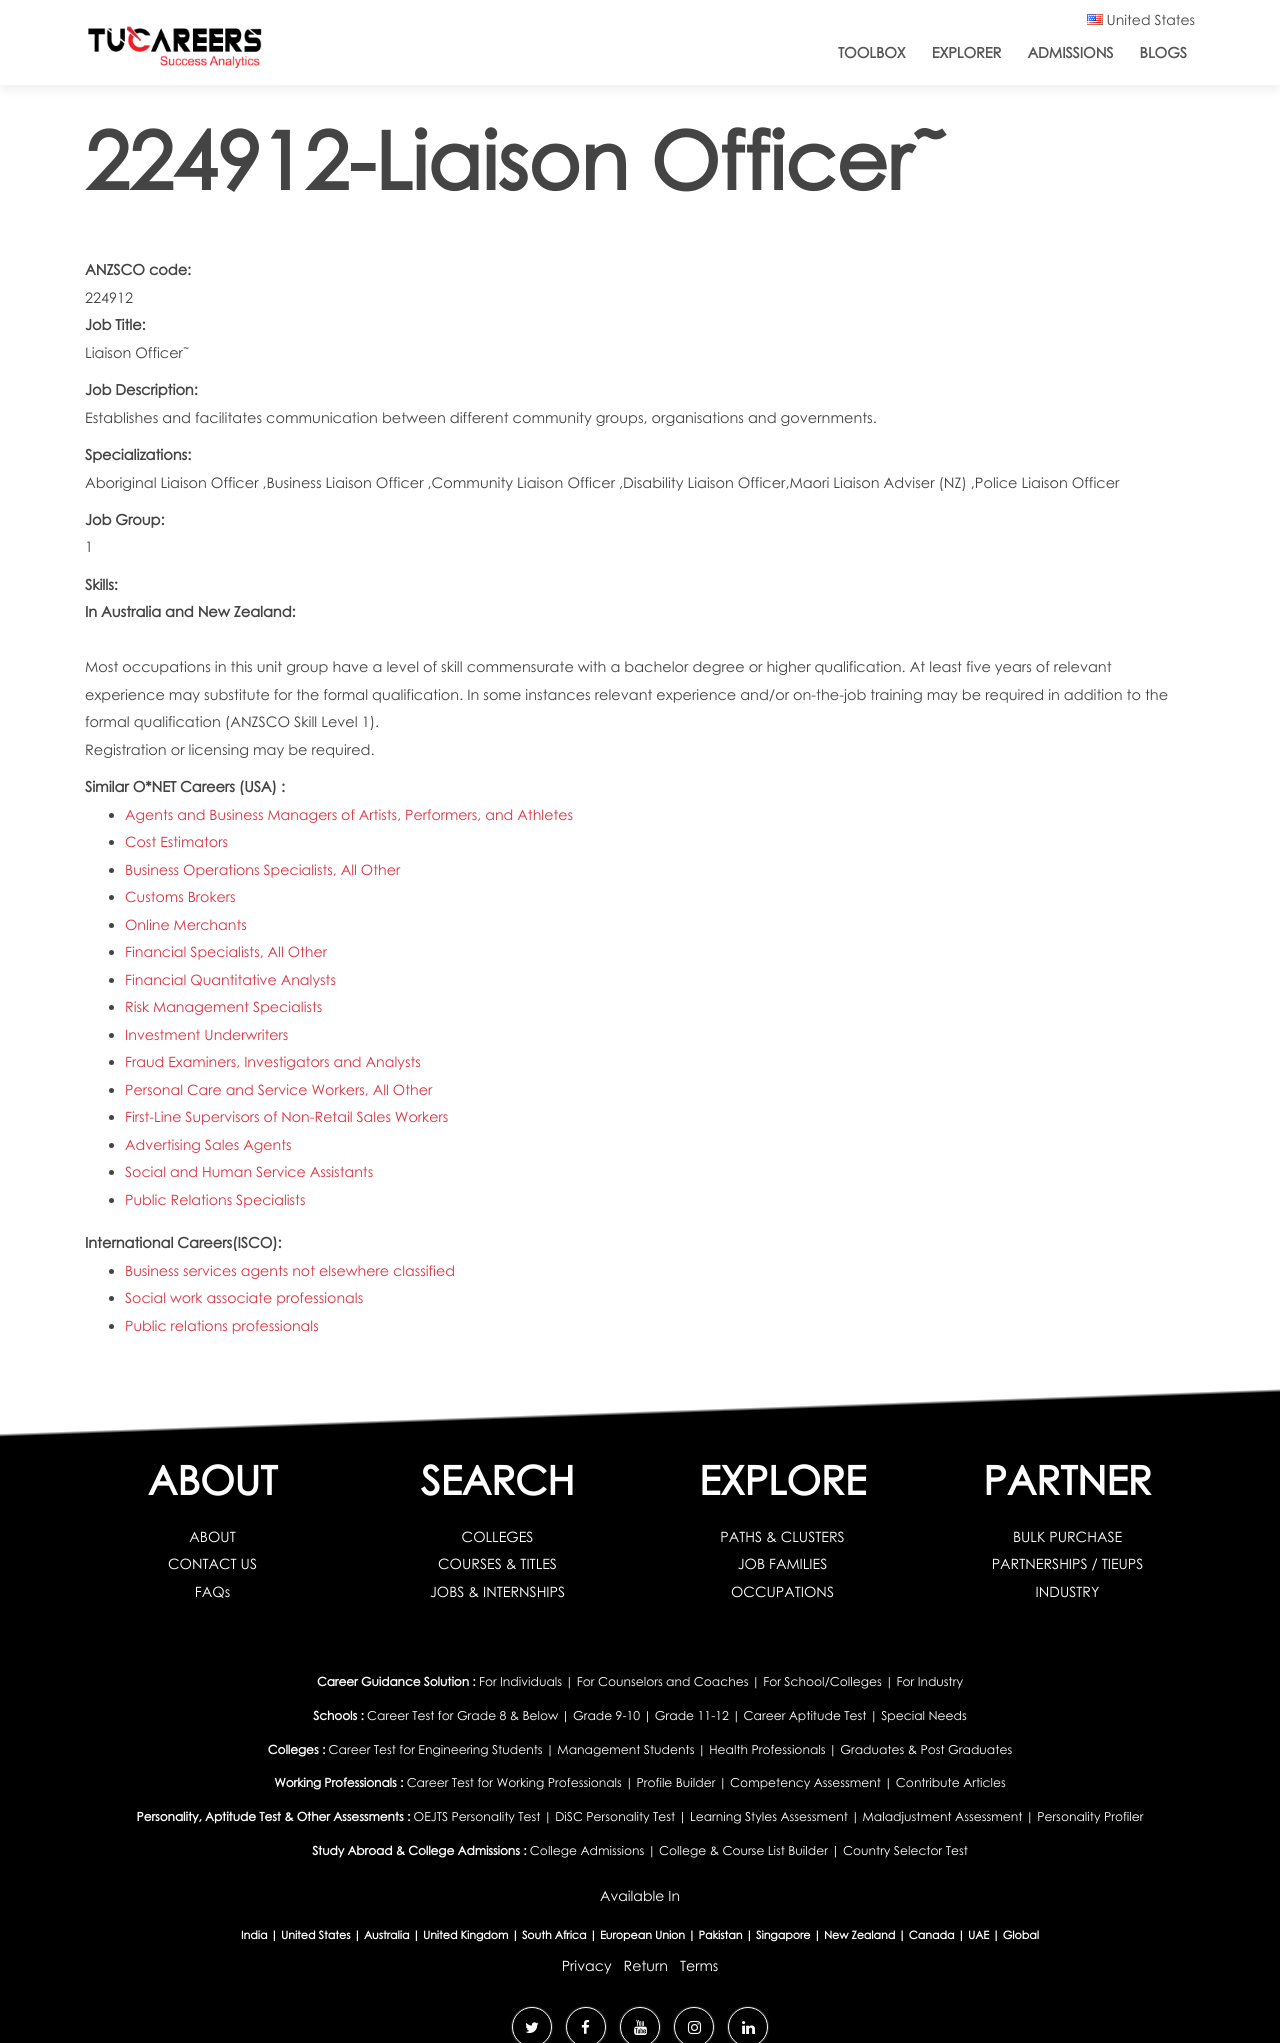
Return (645, 1960)
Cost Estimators (177, 842)
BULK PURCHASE (1067, 1537)
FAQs (213, 1592)
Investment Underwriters (208, 1035)
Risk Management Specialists (225, 1007)
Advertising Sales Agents (209, 1145)
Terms (699, 1960)
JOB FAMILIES (782, 1564)
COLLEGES (497, 1537)
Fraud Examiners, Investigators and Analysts (275, 1062)
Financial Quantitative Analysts (232, 980)
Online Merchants (187, 925)
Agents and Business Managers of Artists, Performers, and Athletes (353, 815)
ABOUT (212, 1537)
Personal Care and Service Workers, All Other (281, 1090)
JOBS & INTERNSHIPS (498, 1592)
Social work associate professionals (246, 1298)
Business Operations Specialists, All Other (265, 870)
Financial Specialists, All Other (228, 952)
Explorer (967, 53)
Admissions (1070, 53)
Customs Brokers (181, 897)
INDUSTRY (1067, 1592)
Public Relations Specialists (217, 1200)
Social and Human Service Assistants (251, 1172)
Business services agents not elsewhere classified (293, 1271)
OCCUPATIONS (782, 1592)
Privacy (585, 1960)
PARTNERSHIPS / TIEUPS (1067, 1564)
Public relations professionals (223, 1326)
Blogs (1163, 53)
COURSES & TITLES (497, 1564)
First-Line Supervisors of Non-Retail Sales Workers (289, 1117)
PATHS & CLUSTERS (782, 1537)
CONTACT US (212, 1564)
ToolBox (872, 53)
